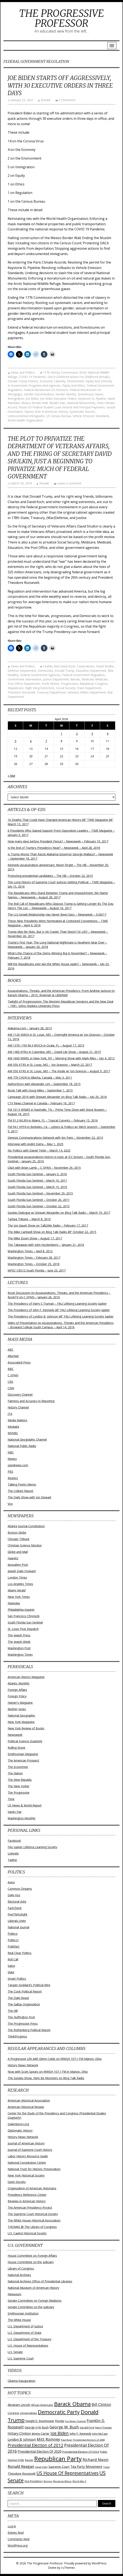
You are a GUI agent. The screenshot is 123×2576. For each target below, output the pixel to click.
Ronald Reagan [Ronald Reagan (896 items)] (21, 2466)
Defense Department (22, 671)
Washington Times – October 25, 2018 (33, 1264)
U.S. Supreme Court (21, 2358)
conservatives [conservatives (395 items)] (28, 2413)
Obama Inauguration (21, 2381)
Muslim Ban (57, 403)
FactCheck (15, 1908)
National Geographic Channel (27, 1439)
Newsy (12, 1459)
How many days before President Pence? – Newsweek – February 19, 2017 (58, 841)
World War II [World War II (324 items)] (79, 2481)
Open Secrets (17, 2182)
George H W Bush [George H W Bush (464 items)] (37, 2427)
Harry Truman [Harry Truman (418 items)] (103, 2427)
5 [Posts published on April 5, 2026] (15, 741)
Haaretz (13, 1558)
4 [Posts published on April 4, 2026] (107, 734)
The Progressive (18, 1792)
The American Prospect (23, 1760)
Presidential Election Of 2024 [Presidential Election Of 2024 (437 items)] (80, 2452)
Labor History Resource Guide (28, 2156)
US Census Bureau (58, 416)
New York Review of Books (26, 1728)
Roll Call (13, 1959)
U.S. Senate (15, 2352)
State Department (89, 688)
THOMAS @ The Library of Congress (32, 2227)
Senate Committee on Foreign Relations (35, 2301)
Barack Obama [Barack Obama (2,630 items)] (72, 2404)
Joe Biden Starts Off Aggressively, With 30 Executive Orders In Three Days (60, 85)
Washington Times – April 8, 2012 (30, 1251)
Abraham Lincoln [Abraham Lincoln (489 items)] (19, 2405)
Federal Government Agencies (40, 675)
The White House (19, 2320)
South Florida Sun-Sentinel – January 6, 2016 (37, 1174)
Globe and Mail (18, 1552)
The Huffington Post (21, 2017)
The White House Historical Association (34, 2220)
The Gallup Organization (24, 2004)
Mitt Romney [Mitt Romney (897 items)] (48, 2439)
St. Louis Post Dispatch (23, 1629)
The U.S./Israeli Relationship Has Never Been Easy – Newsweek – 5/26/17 (57, 914)
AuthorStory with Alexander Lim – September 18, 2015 (44, 1084)
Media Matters (17, 1420)
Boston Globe (17, 1532)
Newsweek (15, 1735)
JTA (10, 1414)
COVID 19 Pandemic (32, 377)
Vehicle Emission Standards (91, 416)
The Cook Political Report (25, 1991)
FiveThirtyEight (17, 1914)
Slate (11, 1972)
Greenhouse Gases (90, 394)
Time (11, 1799)
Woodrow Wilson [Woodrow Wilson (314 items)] (62, 2481)
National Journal (18, 1927)
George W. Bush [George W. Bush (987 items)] (64, 2427)
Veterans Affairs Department (87, 692)
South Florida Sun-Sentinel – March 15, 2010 (37, 1187)
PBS (10, 1472)
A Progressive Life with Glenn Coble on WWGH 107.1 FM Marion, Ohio (55, 2059)
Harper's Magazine (20, 1703)
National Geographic (21, 1715)
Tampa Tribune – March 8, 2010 (29, 1219)
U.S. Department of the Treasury (29, 2339)
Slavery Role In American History (46, 412)
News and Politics (23, 372)
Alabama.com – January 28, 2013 (30, 1028)
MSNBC (13, 1433)
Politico (13, 1934)
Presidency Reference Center (27, 2195)
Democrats (45, 671)
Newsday (14, 1603)
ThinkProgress (17, 2036)
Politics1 (13, 1940)
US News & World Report (25, 1805)
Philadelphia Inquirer (21, 1610)
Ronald (45, 100)
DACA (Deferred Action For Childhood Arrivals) (79, 377)
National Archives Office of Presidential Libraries (40, 2281)
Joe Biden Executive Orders (58, 398)
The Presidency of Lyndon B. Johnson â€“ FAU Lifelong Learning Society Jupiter (60, 1316)
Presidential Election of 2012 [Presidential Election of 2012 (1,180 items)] (35, 2445)
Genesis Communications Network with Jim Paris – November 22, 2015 (55, 1138)
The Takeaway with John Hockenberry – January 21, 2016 (46, 1245)
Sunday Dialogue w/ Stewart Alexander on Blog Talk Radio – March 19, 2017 (59, 1213)
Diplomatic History (20, 2130)
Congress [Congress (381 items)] (13, 2413)
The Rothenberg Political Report (29, 2030)
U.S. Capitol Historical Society (27, 2233)
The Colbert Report (20, 1491)
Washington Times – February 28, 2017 (34, 1258)
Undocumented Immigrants (26, 416)
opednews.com (18, 1465)
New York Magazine (21, 1722)
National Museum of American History (33, 2288)
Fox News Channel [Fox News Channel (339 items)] (75, 2421)
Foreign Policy (17, 1696)
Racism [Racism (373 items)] (29, 2460)
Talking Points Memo (22, 1484)
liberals (75, 679)
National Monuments (81, 403)
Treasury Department (51, 692)
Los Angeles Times (20, 1584)
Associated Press (19, 1362)
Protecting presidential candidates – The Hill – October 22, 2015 (50, 876)
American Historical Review (26, 2107)
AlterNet (13, 1356)
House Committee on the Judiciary (31, 2262)
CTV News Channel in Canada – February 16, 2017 (41, 1103)
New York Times (19, 1597)
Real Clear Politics (19, 1953)
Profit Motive (50, 684)
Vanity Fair (15, 1812)
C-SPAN (13, 1375)
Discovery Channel (20, 1394)
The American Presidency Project (30, 2207)
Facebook (14, 1841)
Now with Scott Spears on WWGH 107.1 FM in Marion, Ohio (48, 2072)
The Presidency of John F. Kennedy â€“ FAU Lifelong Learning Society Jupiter (59, 1310)
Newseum (14, 2294)
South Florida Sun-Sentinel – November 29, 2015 (40, 1193)
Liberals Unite (17, 1921)
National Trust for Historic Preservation (34, 2169)
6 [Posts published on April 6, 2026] (31, 741)
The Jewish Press (19, 1635)
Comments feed (18, 2539)
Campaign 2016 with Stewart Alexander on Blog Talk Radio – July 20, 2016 (57, 1097)
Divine (52, 2568)
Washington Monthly (21, 1818)
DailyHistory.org (18, 2124)
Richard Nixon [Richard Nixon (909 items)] (96, 2459)
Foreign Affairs (17, 1690)
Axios (11, 1882)
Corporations (85, 666)
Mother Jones (17, 1709)
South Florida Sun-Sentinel (25, 1622)
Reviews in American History (27, 2201)
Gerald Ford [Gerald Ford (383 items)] (87, 2427)
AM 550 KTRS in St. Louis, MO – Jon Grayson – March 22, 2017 (50, 1065)
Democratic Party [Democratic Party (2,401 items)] (59, 2411)
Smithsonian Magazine (23, 1754)
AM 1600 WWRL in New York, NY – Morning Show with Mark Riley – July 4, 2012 (61, 1058)
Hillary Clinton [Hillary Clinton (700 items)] (19, 2433)
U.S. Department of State (24, 2333)
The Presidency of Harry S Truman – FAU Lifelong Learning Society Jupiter (57, 1304)
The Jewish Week (19, 1642)
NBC (11, 1452)
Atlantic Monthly (18, 1683)
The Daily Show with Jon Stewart (29, 1497)
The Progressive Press (23, 2023)
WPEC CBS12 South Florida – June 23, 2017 (37, 1270)
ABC (10, 1350)
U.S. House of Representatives (28, 2345)
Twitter (12, 1860)
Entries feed (16, 2533)
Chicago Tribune (18, 1539)
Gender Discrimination (39, 394)
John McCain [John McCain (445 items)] (100, 2434)
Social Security (65, 688)
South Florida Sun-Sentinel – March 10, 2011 (37, 1180)
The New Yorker (18, 1786)
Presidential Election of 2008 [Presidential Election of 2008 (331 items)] (89, 2439)
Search (106, 2503)
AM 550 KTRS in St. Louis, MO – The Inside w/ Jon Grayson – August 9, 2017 (59, 1071)
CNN (11, 1388)
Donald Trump (64, 671)
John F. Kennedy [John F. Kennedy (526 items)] (80, 2433)
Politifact (13, 1946)
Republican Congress (94, 684)
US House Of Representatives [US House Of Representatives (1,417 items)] (67, 2473)
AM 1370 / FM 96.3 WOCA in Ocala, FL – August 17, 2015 (46, 1045)
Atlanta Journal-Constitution (26, 1526)
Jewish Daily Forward (22, 1571)
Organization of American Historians (32, 2188)
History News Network (23, 2065)
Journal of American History (26, 2143)
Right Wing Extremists (39, 688)
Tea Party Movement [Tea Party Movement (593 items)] (86, 2467)
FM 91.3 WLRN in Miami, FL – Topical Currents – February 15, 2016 (53, 1120)
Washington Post (19, 1648)
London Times (17, 1577)
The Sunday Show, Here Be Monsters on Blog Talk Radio (46, 2078)
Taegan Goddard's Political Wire (29, 1985)
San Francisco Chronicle (24, 1616)
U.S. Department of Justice (25, 2326)
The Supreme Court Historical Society (33, 2214)
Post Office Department (24, 684)
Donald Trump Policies (23, 381)
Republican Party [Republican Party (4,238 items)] (58, 2459)
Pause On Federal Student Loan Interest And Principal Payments (62, 407)
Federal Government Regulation (83, 675)
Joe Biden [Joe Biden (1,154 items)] (60, 2433)
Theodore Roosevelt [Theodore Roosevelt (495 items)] (22, 2474)
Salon (11, 1966)
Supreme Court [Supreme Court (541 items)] (59, 2467)
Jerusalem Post (18, 1565)
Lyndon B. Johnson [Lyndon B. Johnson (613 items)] (22, 2439)
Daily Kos (14, 1895)
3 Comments (67, 100)
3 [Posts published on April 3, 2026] (92, 734)
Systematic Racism (82, 412)
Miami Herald (16, 1590)
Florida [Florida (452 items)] (59, 2421)
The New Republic (20, 1780)
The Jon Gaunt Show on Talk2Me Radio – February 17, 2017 (48, 1225)
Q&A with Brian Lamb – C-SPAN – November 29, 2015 (44, 1168)
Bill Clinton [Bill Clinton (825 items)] (101, 2404)
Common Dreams (20, 1889)
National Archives (19, 2275)
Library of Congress (21, 2268)
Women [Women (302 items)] (47, 2481)
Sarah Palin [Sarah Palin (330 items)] (41, 2466)
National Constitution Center (27, 2163)
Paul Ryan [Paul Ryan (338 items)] (66, 2439)
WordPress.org (18, 2545)
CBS (10, 1382)
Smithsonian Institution (23, 2313)
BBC (11, 1369)
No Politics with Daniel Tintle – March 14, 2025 (39, 1150)
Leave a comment (69, 483)
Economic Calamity (52, 381)
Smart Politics (17, 1979)
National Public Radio (22, 1446)
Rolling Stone (16, 1748)
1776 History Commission (60, 372)
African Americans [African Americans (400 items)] (42, 2405)
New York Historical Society (26, 2175)
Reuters (13, 1478)
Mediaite (13, 1427)
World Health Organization (25, 420)
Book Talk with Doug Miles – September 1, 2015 (40, 1090)
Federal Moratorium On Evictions (46, 390)
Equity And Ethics (73, 385)
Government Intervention (24, 679)
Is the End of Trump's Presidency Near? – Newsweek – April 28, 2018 (54, 848)
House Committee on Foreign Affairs (32, 2256)
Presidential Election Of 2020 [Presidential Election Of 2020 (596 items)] (40, 2451)
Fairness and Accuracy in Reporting (31, 1401)
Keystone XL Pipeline (92, 398)
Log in (12, 2526)
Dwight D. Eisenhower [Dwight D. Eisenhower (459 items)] (39, 2421)
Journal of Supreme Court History (30, 2150)
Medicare (101, 679)
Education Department (91, 671)
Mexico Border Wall (34, 403)
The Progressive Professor (61, 18)
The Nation (15, 1773)
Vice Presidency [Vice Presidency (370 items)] (33, 2481)
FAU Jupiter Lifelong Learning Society (32, 1847)
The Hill (13, 2011)
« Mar (11, 776)
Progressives (69, 684)
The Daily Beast (18, 1998)
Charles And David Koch (59, 666)
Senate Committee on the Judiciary (31, 2307)
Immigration (16, 398)
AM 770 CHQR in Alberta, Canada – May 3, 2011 (40, 1077)
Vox (10, 1504)
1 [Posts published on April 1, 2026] (61, 734)
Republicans (16, 688)
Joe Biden (32, 398)
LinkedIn (13, 1853)
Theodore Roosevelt (21, 692)
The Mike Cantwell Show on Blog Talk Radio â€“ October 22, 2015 (52, 1232)
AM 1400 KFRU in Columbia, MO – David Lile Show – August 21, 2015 (54, 1052)
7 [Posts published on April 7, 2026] (46, 741)
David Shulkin (105, 666)
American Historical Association (29, 2100)
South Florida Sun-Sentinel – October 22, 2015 (39, 1206)
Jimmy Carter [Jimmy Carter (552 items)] (41, 2433)
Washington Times (20, 1654)
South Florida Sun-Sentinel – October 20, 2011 (39, 1200)
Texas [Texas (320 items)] (106, 2466)
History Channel (18, 1407)
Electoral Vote (17, 1901)
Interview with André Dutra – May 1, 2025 (35, 1144)
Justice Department (56, 679)
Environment (75, 381)
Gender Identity (65, 394)
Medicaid (88, 679)
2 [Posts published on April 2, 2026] (77, 734)
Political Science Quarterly (25, 1741)
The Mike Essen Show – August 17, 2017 (35, 1238)
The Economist (18, 1767)
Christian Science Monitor (25, 1545)
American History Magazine (26, 1677)
